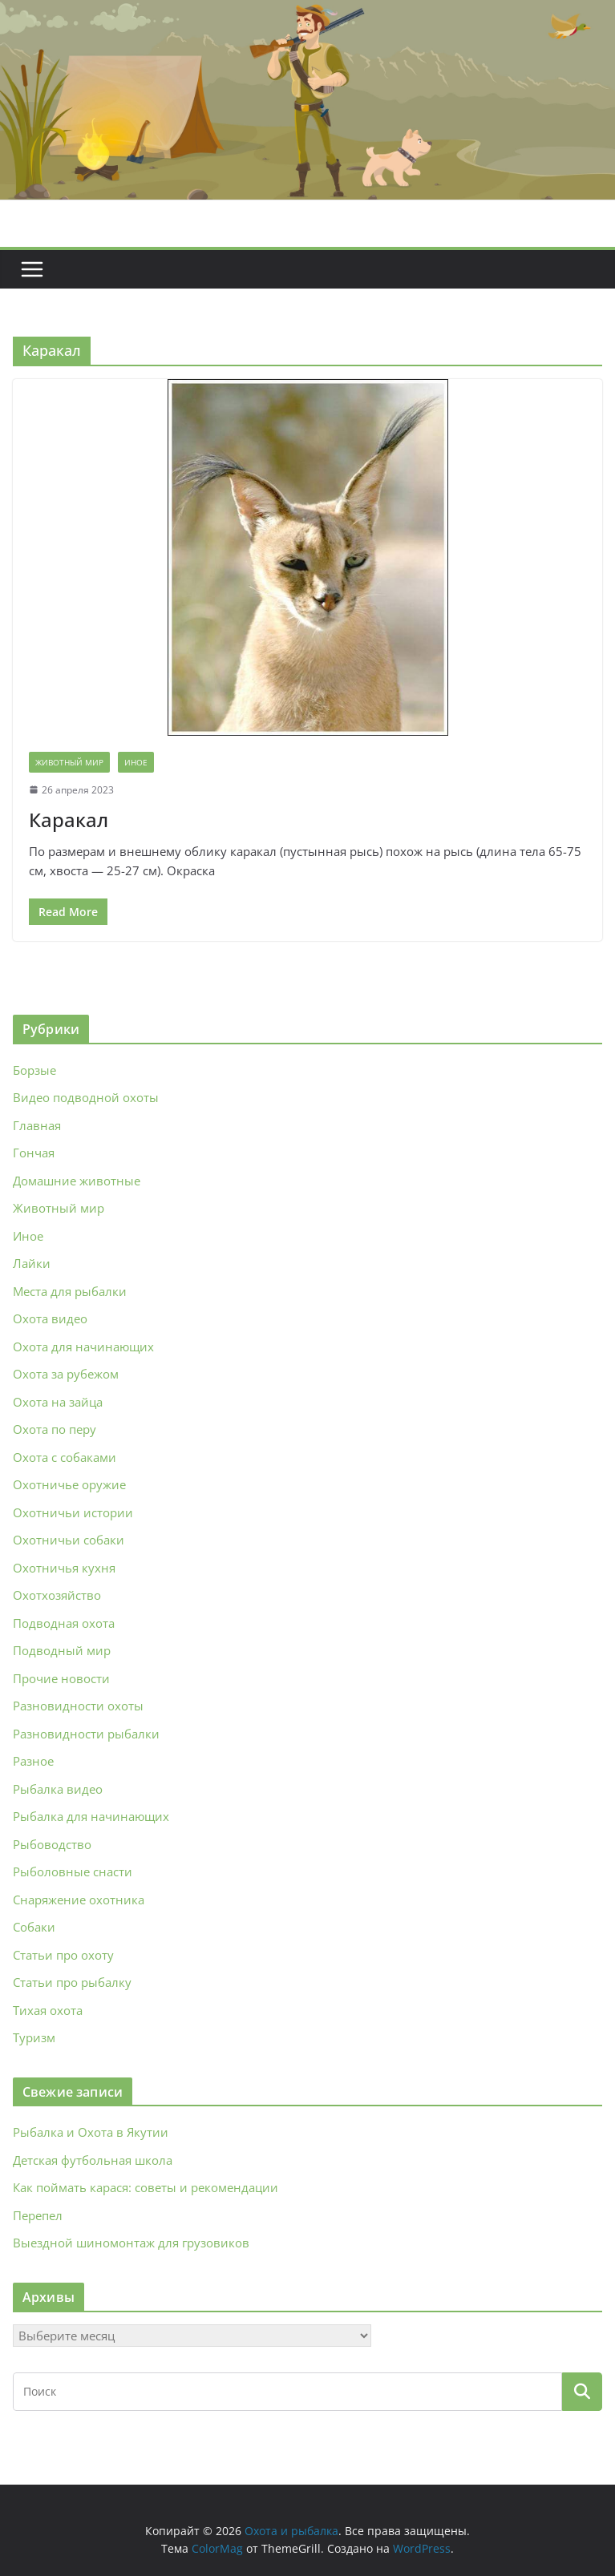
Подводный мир (62, 1650)
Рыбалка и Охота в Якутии (90, 2132)
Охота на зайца (58, 1402)
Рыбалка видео (58, 1789)
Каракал (68, 819)
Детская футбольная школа (92, 2160)
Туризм (34, 2037)
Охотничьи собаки (68, 1540)
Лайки (32, 1263)
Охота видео (50, 1318)
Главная (37, 1125)
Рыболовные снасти (72, 1871)
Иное (136, 762)
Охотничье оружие (69, 1484)
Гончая (34, 1153)
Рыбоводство (52, 1844)
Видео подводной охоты (86, 1097)
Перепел (38, 2215)
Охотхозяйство (57, 1595)
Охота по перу (54, 1429)
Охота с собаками (64, 1457)
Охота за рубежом (66, 1374)
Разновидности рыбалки (86, 1734)
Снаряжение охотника (78, 1900)
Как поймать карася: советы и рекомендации (145, 2187)
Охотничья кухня (64, 1568)
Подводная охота (64, 1623)
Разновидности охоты (78, 1706)
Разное (33, 1761)
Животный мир (69, 762)
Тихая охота (48, 2010)
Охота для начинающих (83, 1346)
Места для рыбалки (70, 1291)
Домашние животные (76, 1181)
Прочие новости (61, 1678)
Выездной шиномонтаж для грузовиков (131, 2243)
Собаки (34, 1927)
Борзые (34, 1070)
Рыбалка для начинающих (91, 1816)
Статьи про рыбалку (72, 1982)
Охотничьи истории (73, 1512)
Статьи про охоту (63, 1955)
